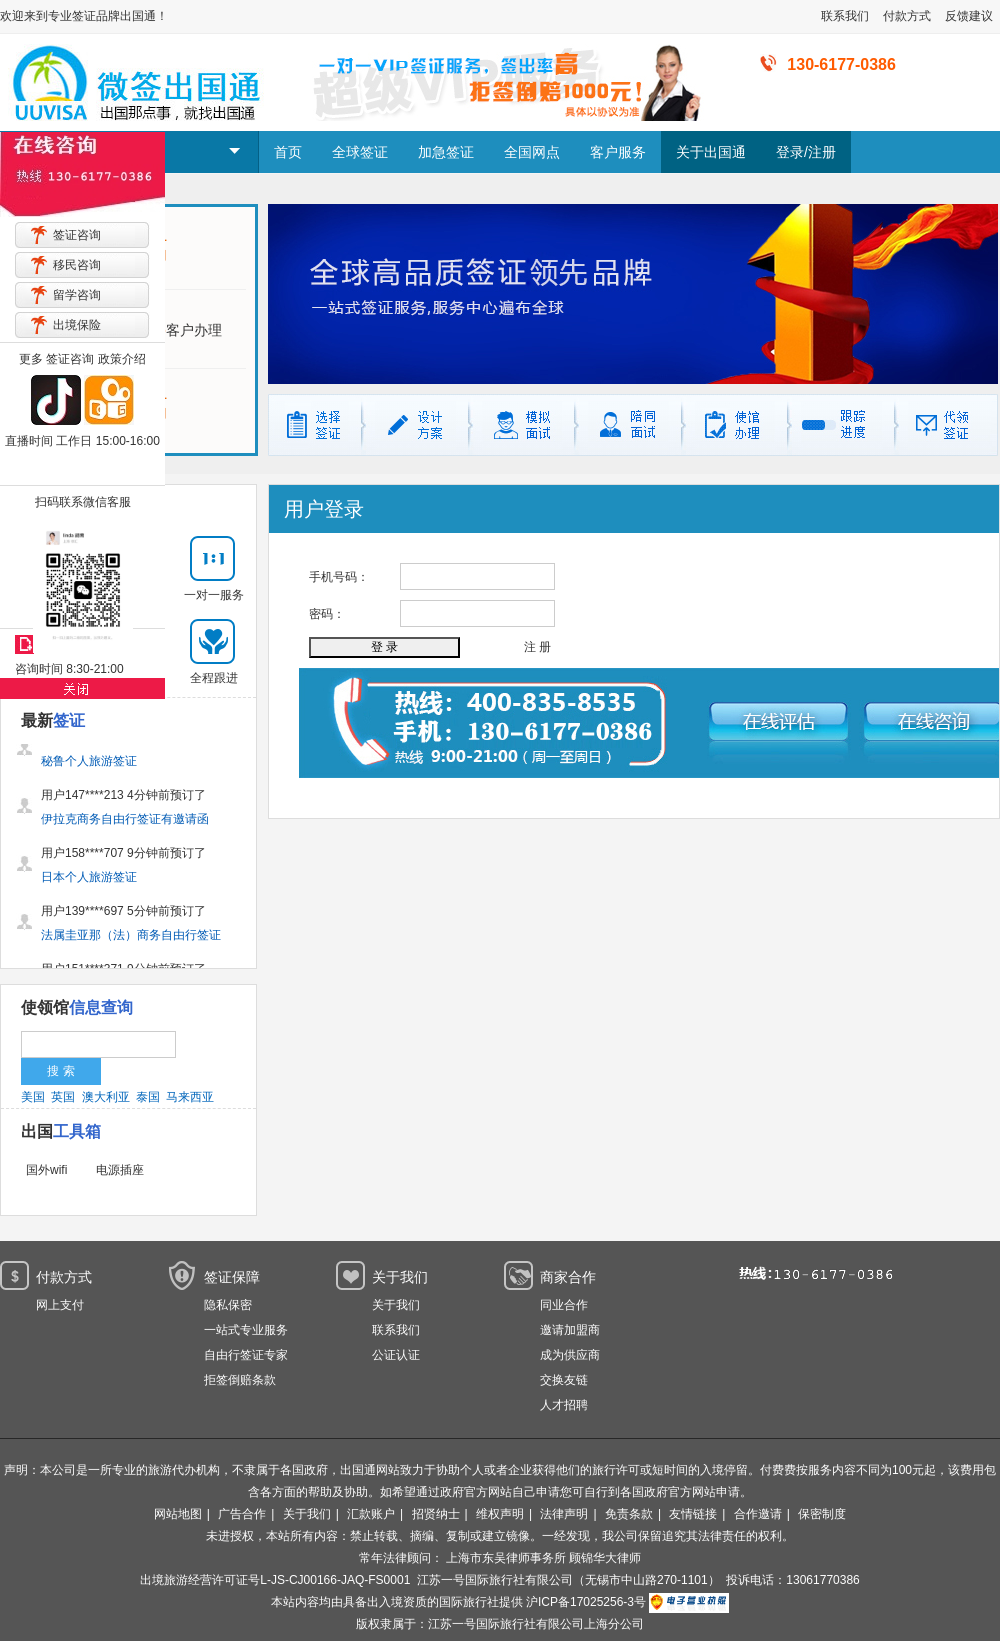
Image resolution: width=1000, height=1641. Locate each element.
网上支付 (60, 1305)
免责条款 (629, 1514)
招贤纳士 (436, 1514)
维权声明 (500, 1514)
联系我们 (845, 16)
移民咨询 (77, 265)
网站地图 (178, 1514)
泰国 (148, 1097)
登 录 (384, 647)
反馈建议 (969, 16)
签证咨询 (77, 235)
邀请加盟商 (570, 1330)
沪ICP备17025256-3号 (586, 1602)
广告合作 (242, 1514)
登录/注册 (806, 152)
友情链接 (693, 1514)
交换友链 (564, 1380)
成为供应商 (570, 1355)
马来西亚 (190, 1097)
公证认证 (396, 1355)
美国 (33, 1097)
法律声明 (564, 1514)
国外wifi (46, 1170)
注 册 (537, 647)
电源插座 (120, 1170)
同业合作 (564, 1305)
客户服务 (618, 152)
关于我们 (396, 1305)
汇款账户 (371, 1514)
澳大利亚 (106, 1097)
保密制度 (822, 1514)
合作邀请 (758, 1514)
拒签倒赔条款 (240, 1380)
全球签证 (360, 152)
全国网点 (532, 152)
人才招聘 (564, 1405)
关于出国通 (711, 152)
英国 (63, 1097)
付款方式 (907, 16)
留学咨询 (77, 295)
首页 (288, 152)
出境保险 (77, 325)
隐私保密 (228, 1305)
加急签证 (446, 152)
